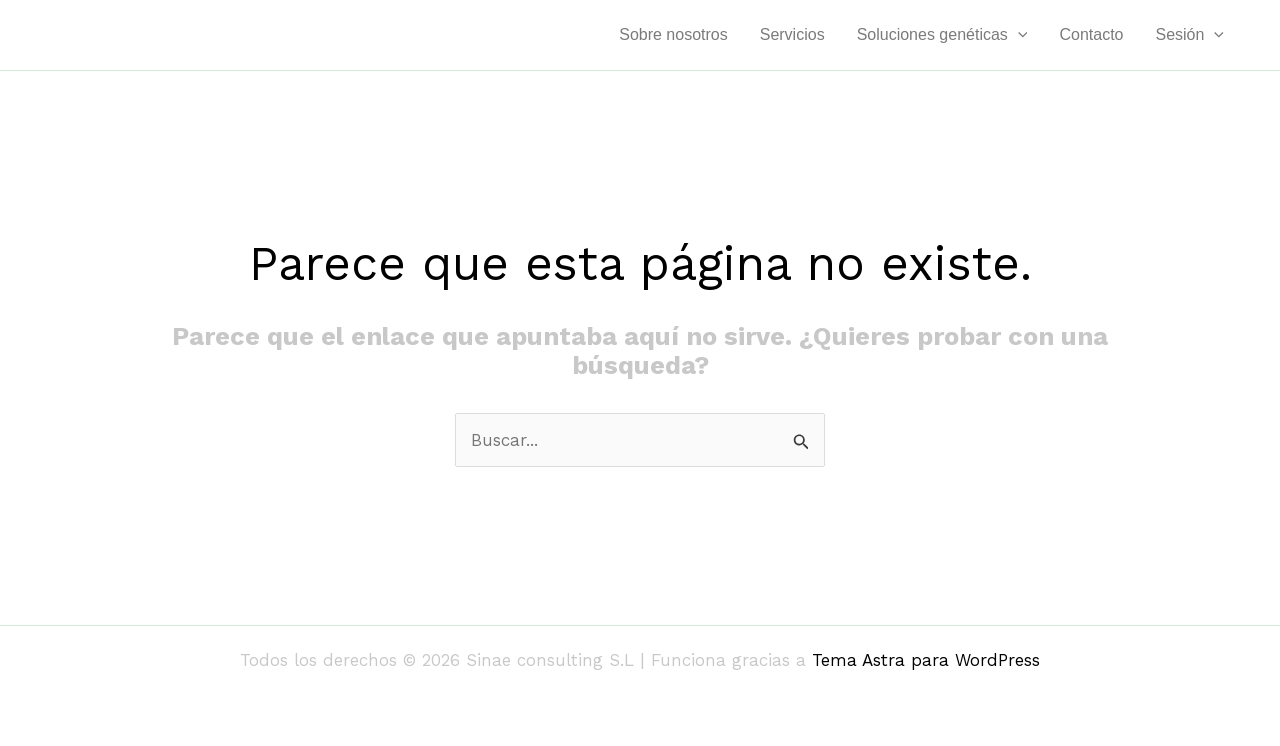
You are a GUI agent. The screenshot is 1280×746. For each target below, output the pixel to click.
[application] (1018, 35)
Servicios (792, 34)
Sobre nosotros (673, 34)
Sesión (1189, 35)
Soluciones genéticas (942, 35)
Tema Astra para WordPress (926, 660)
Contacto (1091, 34)
